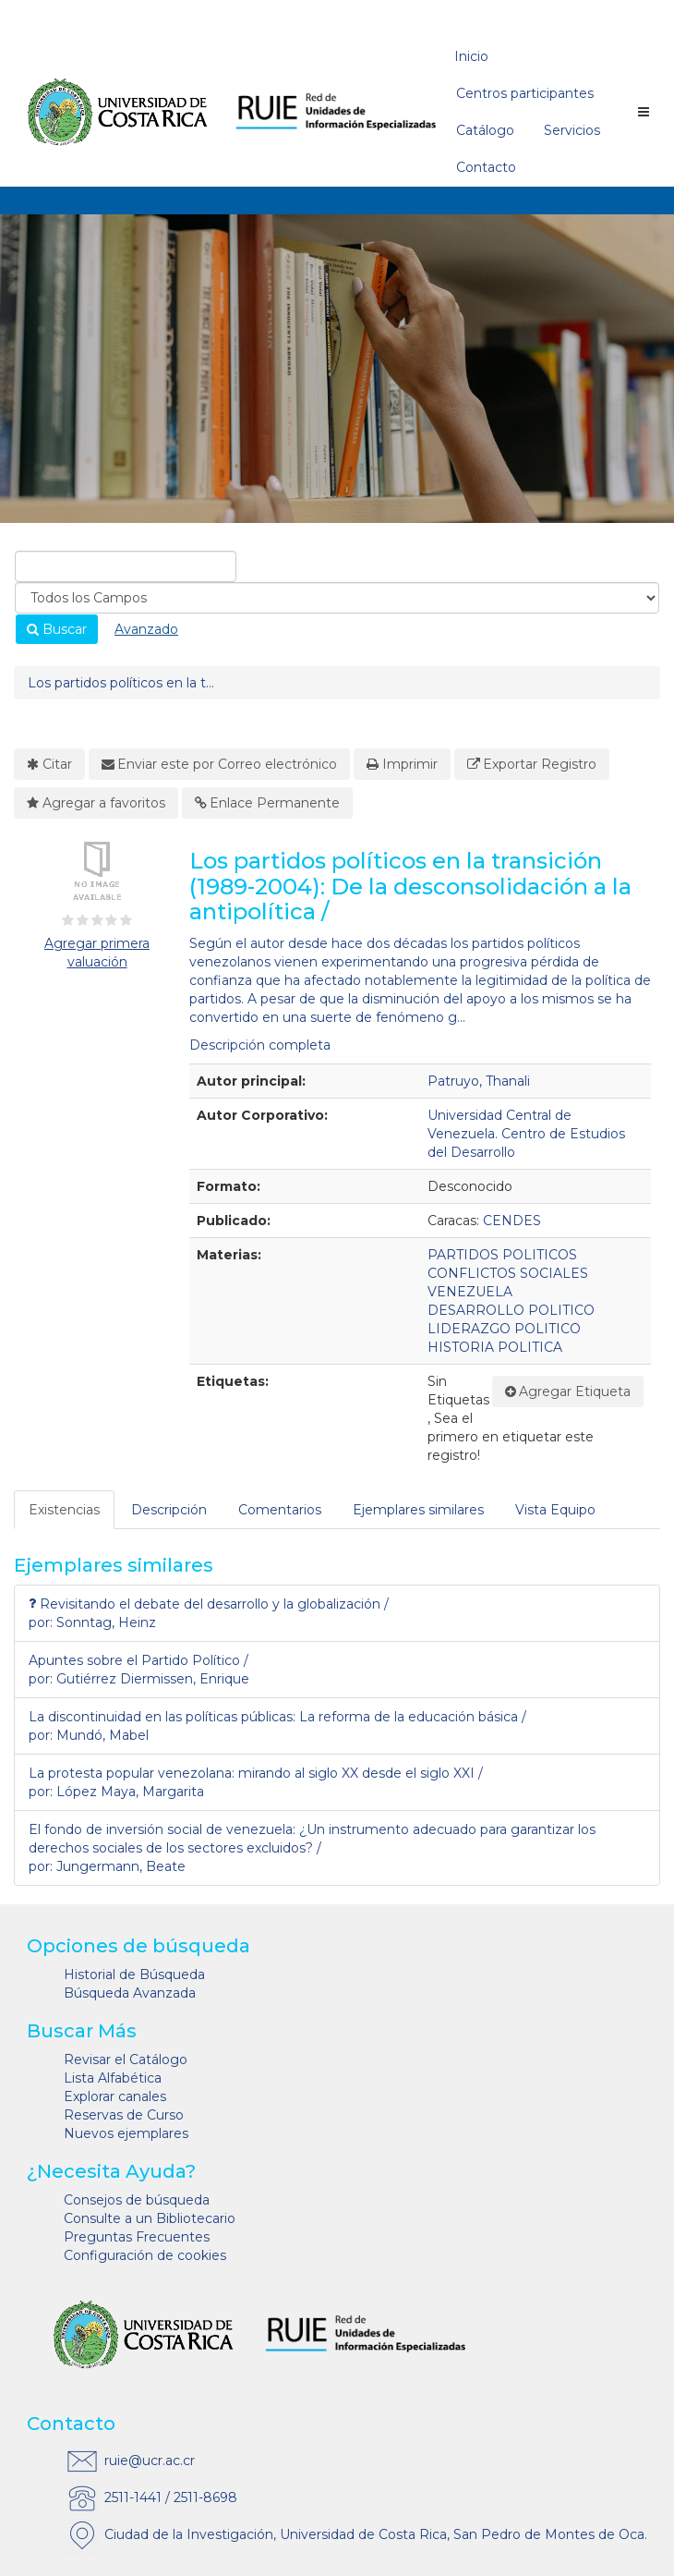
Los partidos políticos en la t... (121, 682)
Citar (49, 764)
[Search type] (337, 598)
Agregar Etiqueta (568, 1391)
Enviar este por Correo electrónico (220, 764)
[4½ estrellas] (122, 920)
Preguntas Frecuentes (137, 2237)
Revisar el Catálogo (125, 2059)
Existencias (64, 1509)
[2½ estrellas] (93, 920)
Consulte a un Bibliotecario (149, 2218)
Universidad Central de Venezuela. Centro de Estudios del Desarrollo (526, 1133)
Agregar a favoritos (96, 803)
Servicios (572, 130)
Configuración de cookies (145, 2255)
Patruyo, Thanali (478, 1081)
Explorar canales (115, 2096)
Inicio (471, 56)
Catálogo (485, 130)
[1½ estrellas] (78, 920)
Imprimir (402, 764)
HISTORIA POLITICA (494, 1347)
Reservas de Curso (124, 2115)
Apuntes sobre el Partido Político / (138, 1660)
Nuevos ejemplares (126, 2133)
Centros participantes (525, 93)
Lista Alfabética (113, 2078)
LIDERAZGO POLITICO (504, 1328)
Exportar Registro (532, 764)
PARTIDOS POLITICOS (502, 1254)
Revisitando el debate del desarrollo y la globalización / (209, 1604)
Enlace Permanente (268, 803)
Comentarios (279, 1509)
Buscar (57, 629)
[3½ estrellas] (108, 920)
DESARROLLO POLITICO (511, 1310)
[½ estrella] (64, 920)
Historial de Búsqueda (134, 1974)
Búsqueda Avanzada (130, 1993)
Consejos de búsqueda (137, 2200)
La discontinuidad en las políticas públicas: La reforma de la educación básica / (277, 1716)
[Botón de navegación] (643, 111)
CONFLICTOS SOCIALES (507, 1273)
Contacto (486, 167)
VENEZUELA (469, 1291)
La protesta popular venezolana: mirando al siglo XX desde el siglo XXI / (256, 1773)
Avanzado (146, 629)
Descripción (169, 1509)
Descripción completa (260, 1045)
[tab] (65, 1509)
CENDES (512, 1220)
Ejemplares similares (418, 1509)
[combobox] (125, 566)
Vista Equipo (555, 1509)
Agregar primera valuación (97, 952)
